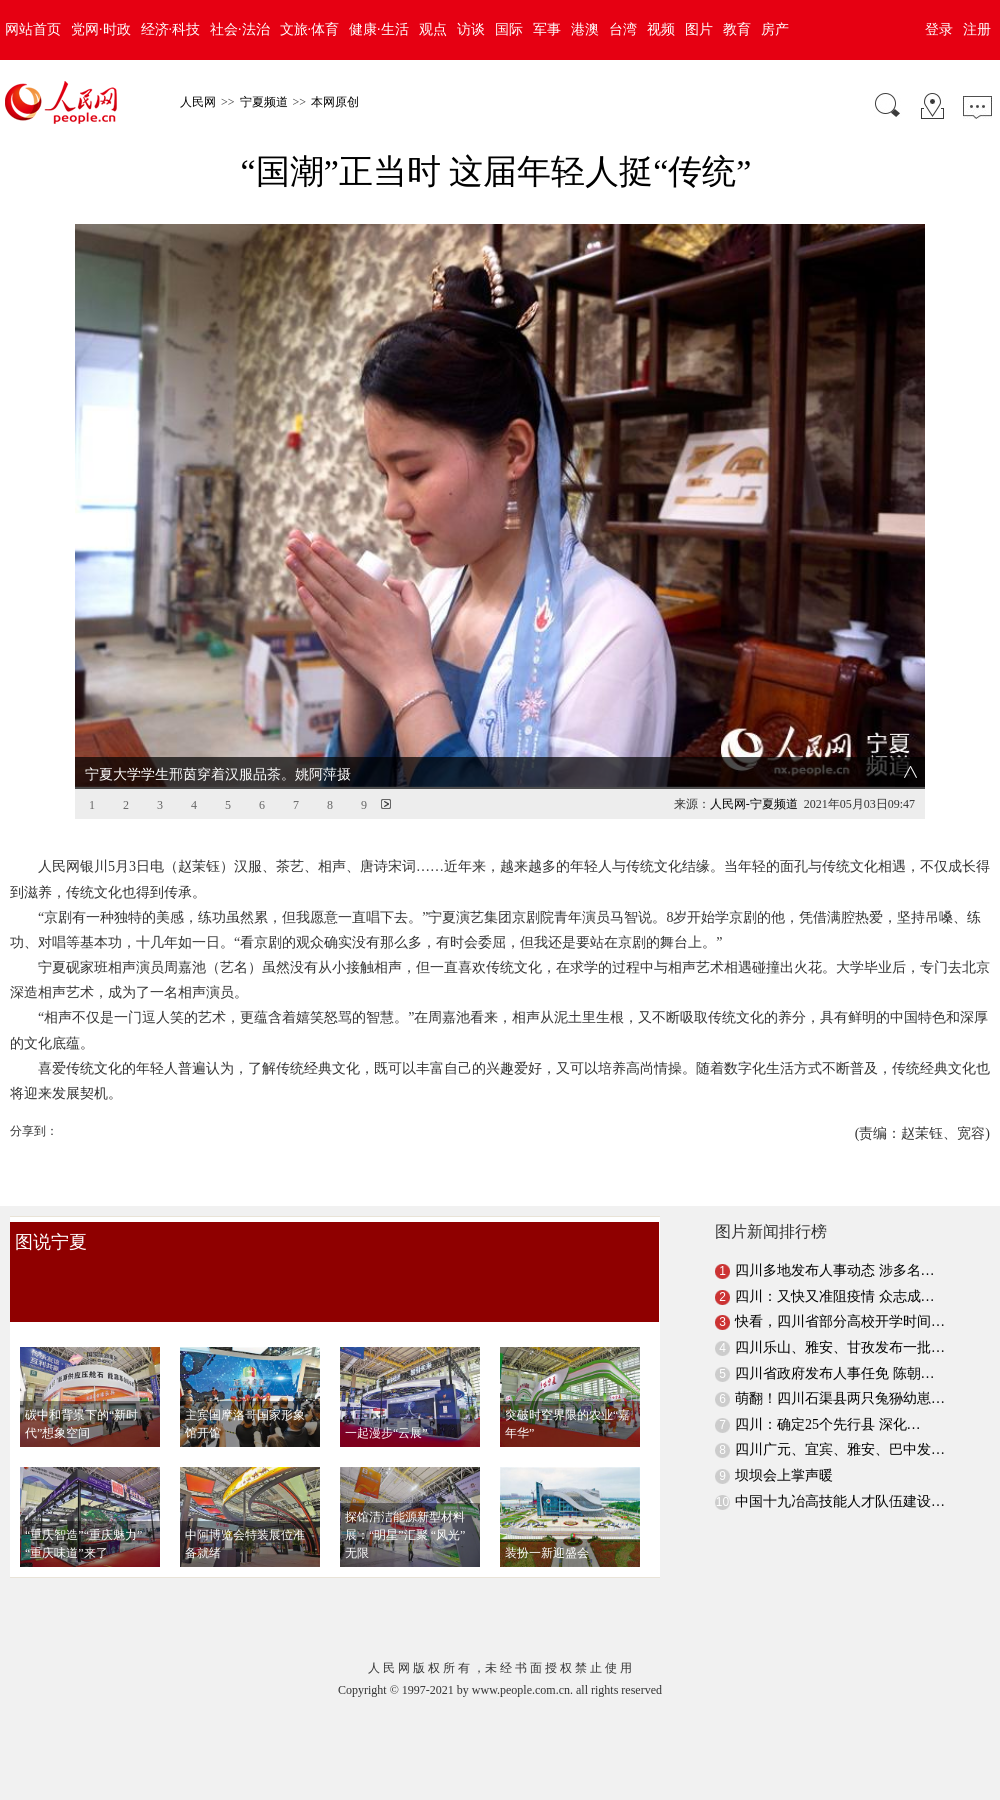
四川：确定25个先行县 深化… (828, 1391)
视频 (661, 29)
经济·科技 (171, 29)
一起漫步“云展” (386, 1400)
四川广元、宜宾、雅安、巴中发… (840, 1416)
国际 (509, 29)
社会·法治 (240, 29)
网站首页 (33, 29)
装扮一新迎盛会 (547, 1520)
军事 (547, 29)
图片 (699, 29)
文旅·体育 (310, 29)
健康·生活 (379, 29)
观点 (433, 29)
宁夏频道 (264, 102)
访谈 (471, 29)
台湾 (623, 29)
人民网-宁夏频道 (754, 771)
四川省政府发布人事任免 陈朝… (835, 1339)
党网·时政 (101, 29)
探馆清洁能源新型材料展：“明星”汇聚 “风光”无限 (405, 1502)
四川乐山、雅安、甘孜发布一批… (840, 1314)
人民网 (198, 102)
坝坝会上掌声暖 (784, 1442)
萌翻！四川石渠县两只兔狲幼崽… (840, 1365)
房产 (775, 29)
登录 (939, 29)
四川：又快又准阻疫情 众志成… (835, 1263)
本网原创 (335, 102)
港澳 (585, 29)
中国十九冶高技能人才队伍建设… (840, 1467)
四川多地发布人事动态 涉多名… (835, 1237)
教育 (737, 29)
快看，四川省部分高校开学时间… (840, 1288)
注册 (977, 29)
